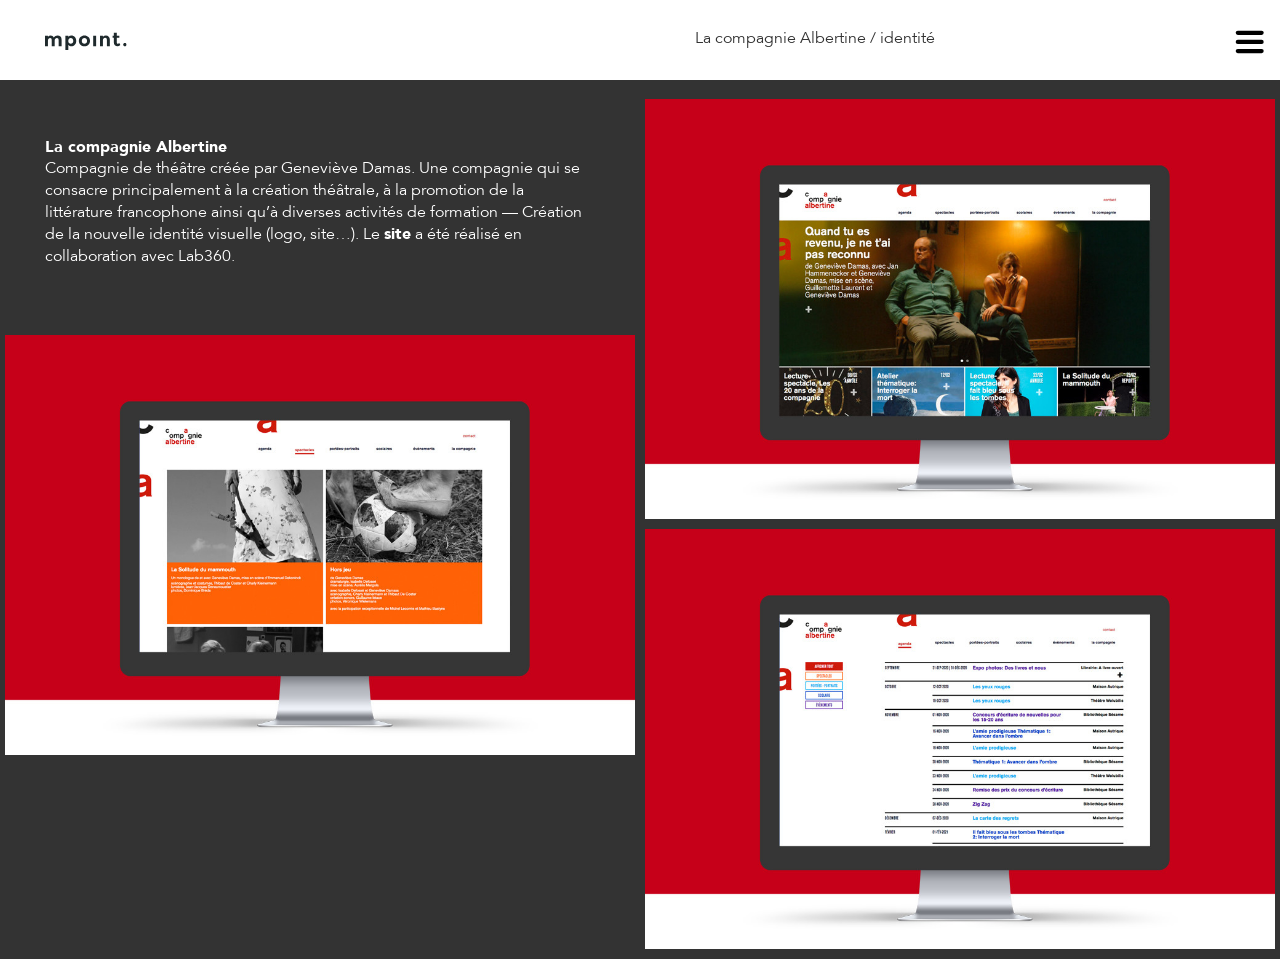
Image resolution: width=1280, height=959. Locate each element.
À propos (248, 41)
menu (1250, 45)
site (397, 235)
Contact (349, 41)
